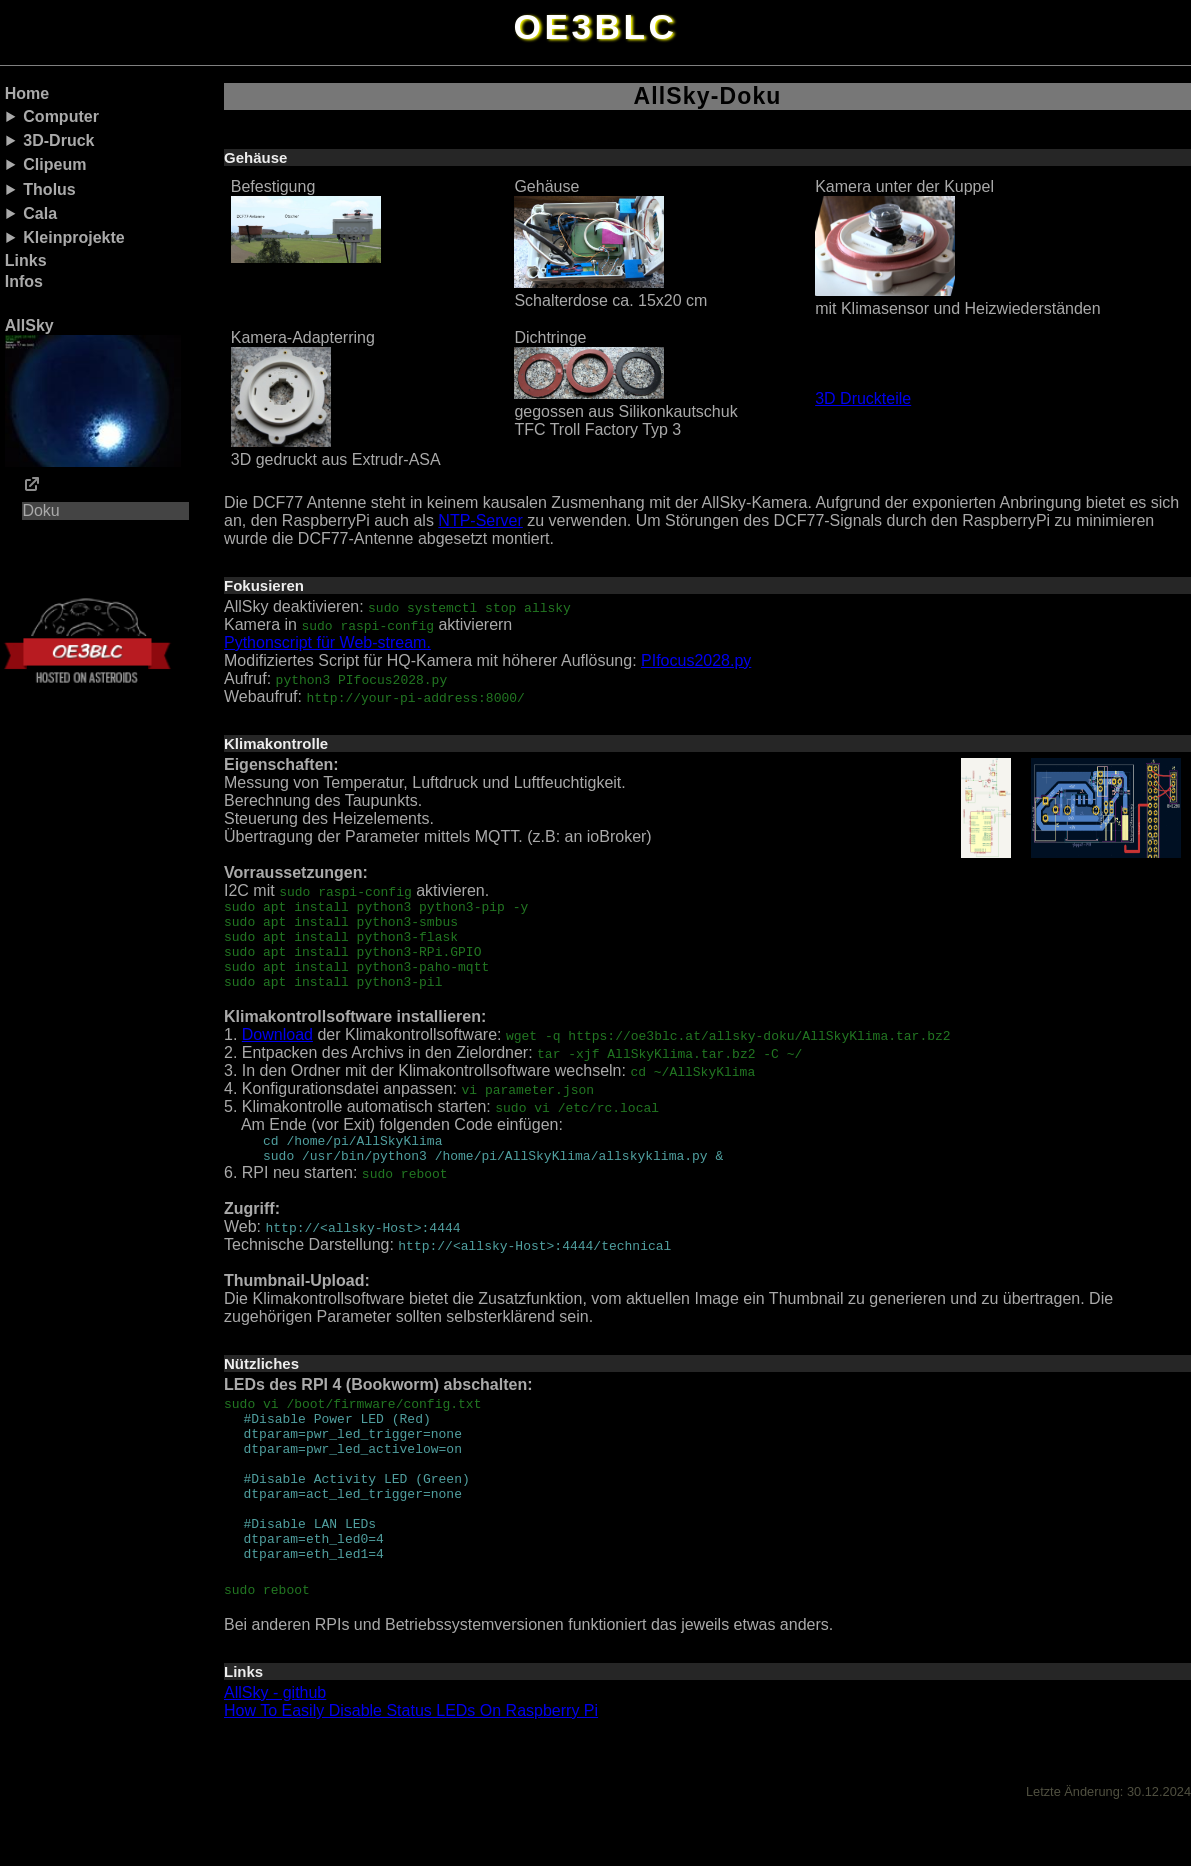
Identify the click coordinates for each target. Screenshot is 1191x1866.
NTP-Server (480, 520)
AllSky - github (275, 1746)
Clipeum (54, 164)
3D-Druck (58, 140)
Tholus (49, 189)
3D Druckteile (863, 398)
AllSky (93, 392)
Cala (40, 213)
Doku (40, 510)
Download (277, 1052)
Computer (61, 116)
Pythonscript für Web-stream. (327, 642)
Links (26, 260)
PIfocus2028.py (696, 660)
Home (27, 93)
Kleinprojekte (73, 237)
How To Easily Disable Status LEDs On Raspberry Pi (411, 1764)
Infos (24, 281)
